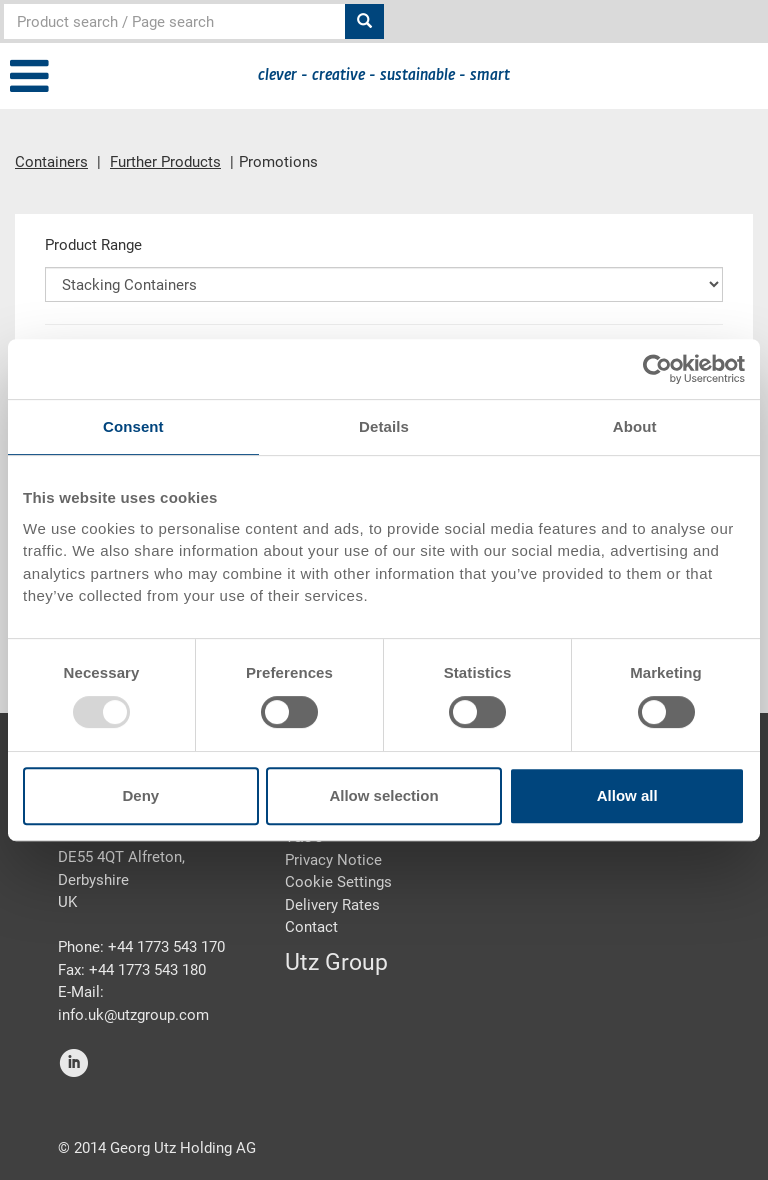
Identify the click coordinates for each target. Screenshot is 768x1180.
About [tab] (635, 426)
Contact (311, 927)
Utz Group (336, 962)
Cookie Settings (338, 882)
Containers (51, 162)
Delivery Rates (332, 905)
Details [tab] (384, 426)
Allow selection (383, 795)
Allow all (627, 795)
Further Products (165, 162)
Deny (140, 795)
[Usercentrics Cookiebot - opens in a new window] (657, 369)
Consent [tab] (133, 426)
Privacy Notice (333, 860)
